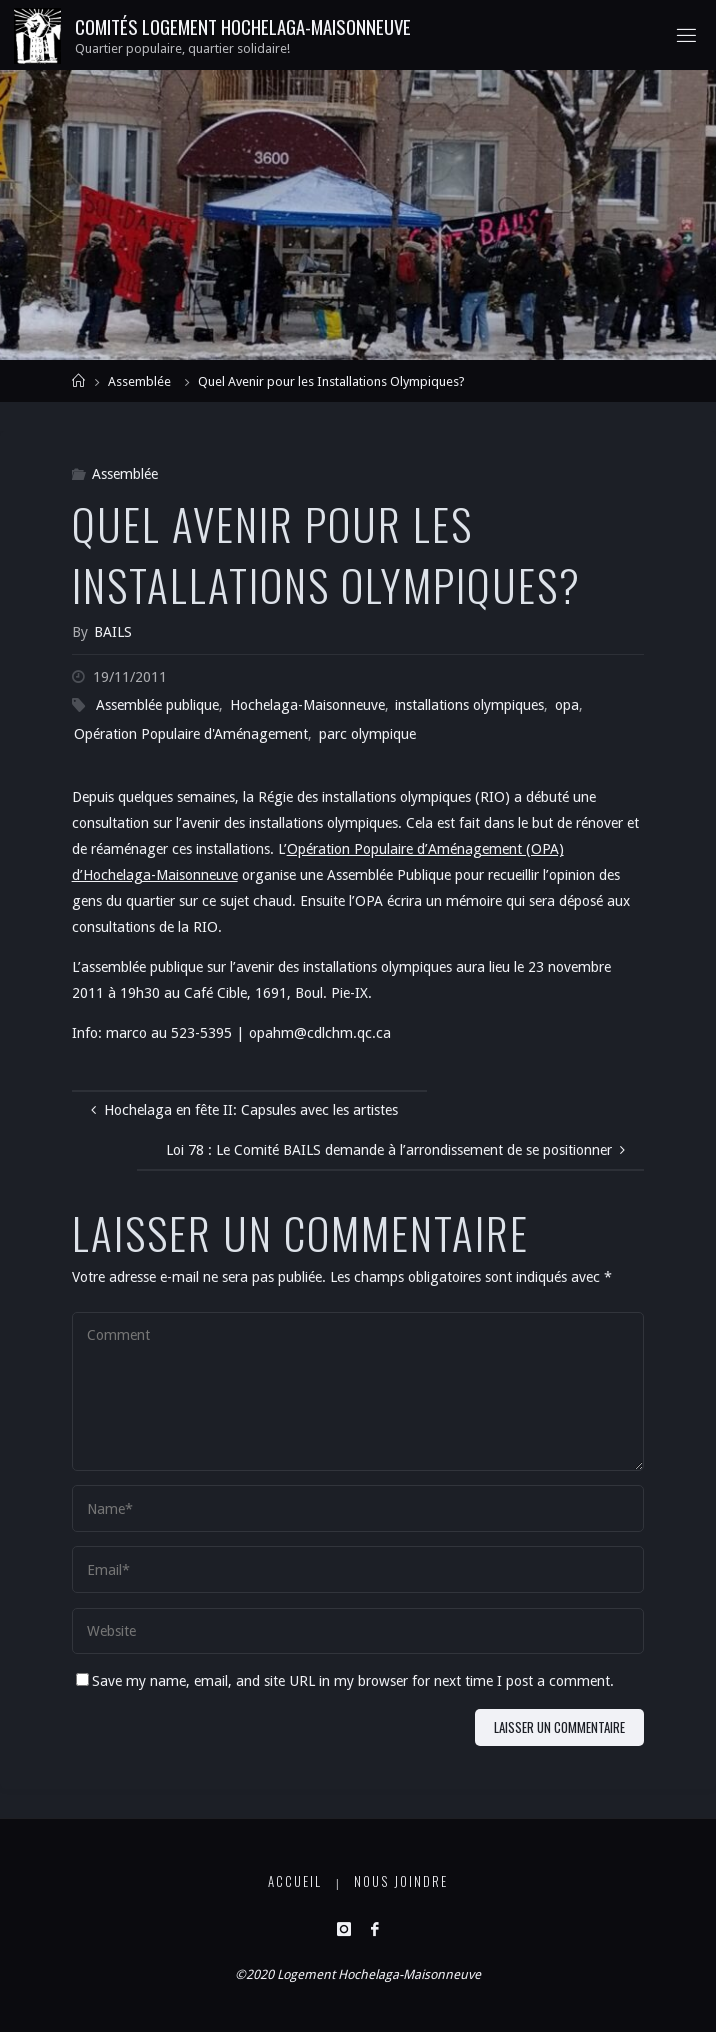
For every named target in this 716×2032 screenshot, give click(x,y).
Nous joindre (401, 1881)
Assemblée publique (157, 705)
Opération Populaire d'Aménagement (191, 734)
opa (567, 705)
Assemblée (139, 381)
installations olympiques (469, 705)
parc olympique (367, 734)
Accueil (295, 1881)
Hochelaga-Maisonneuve (307, 705)
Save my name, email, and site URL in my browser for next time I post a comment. (345, 1681)
